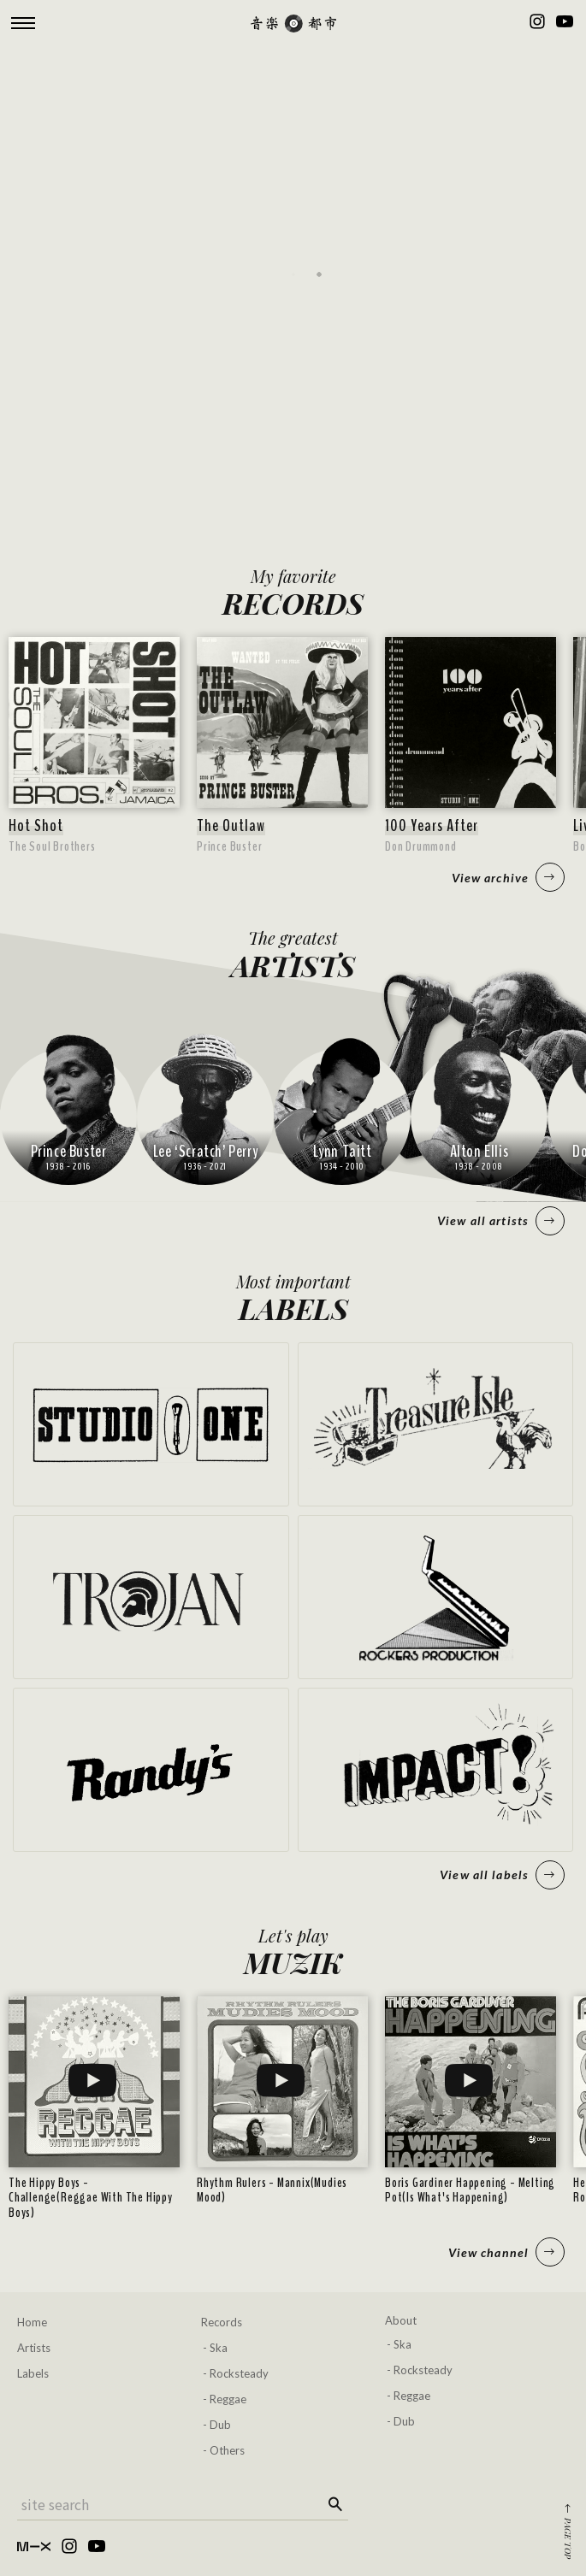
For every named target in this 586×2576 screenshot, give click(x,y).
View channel (506, 2252)
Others (227, 2450)
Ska (219, 2348)
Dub (220, 2425)
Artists (33, 2348)
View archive (508, 877)
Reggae (228, 2399)
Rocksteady (239, 2373)
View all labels (502, 1874)
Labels (33, 2373)
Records (221, 2322)
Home (32, 2322)
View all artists (501, 1220)
